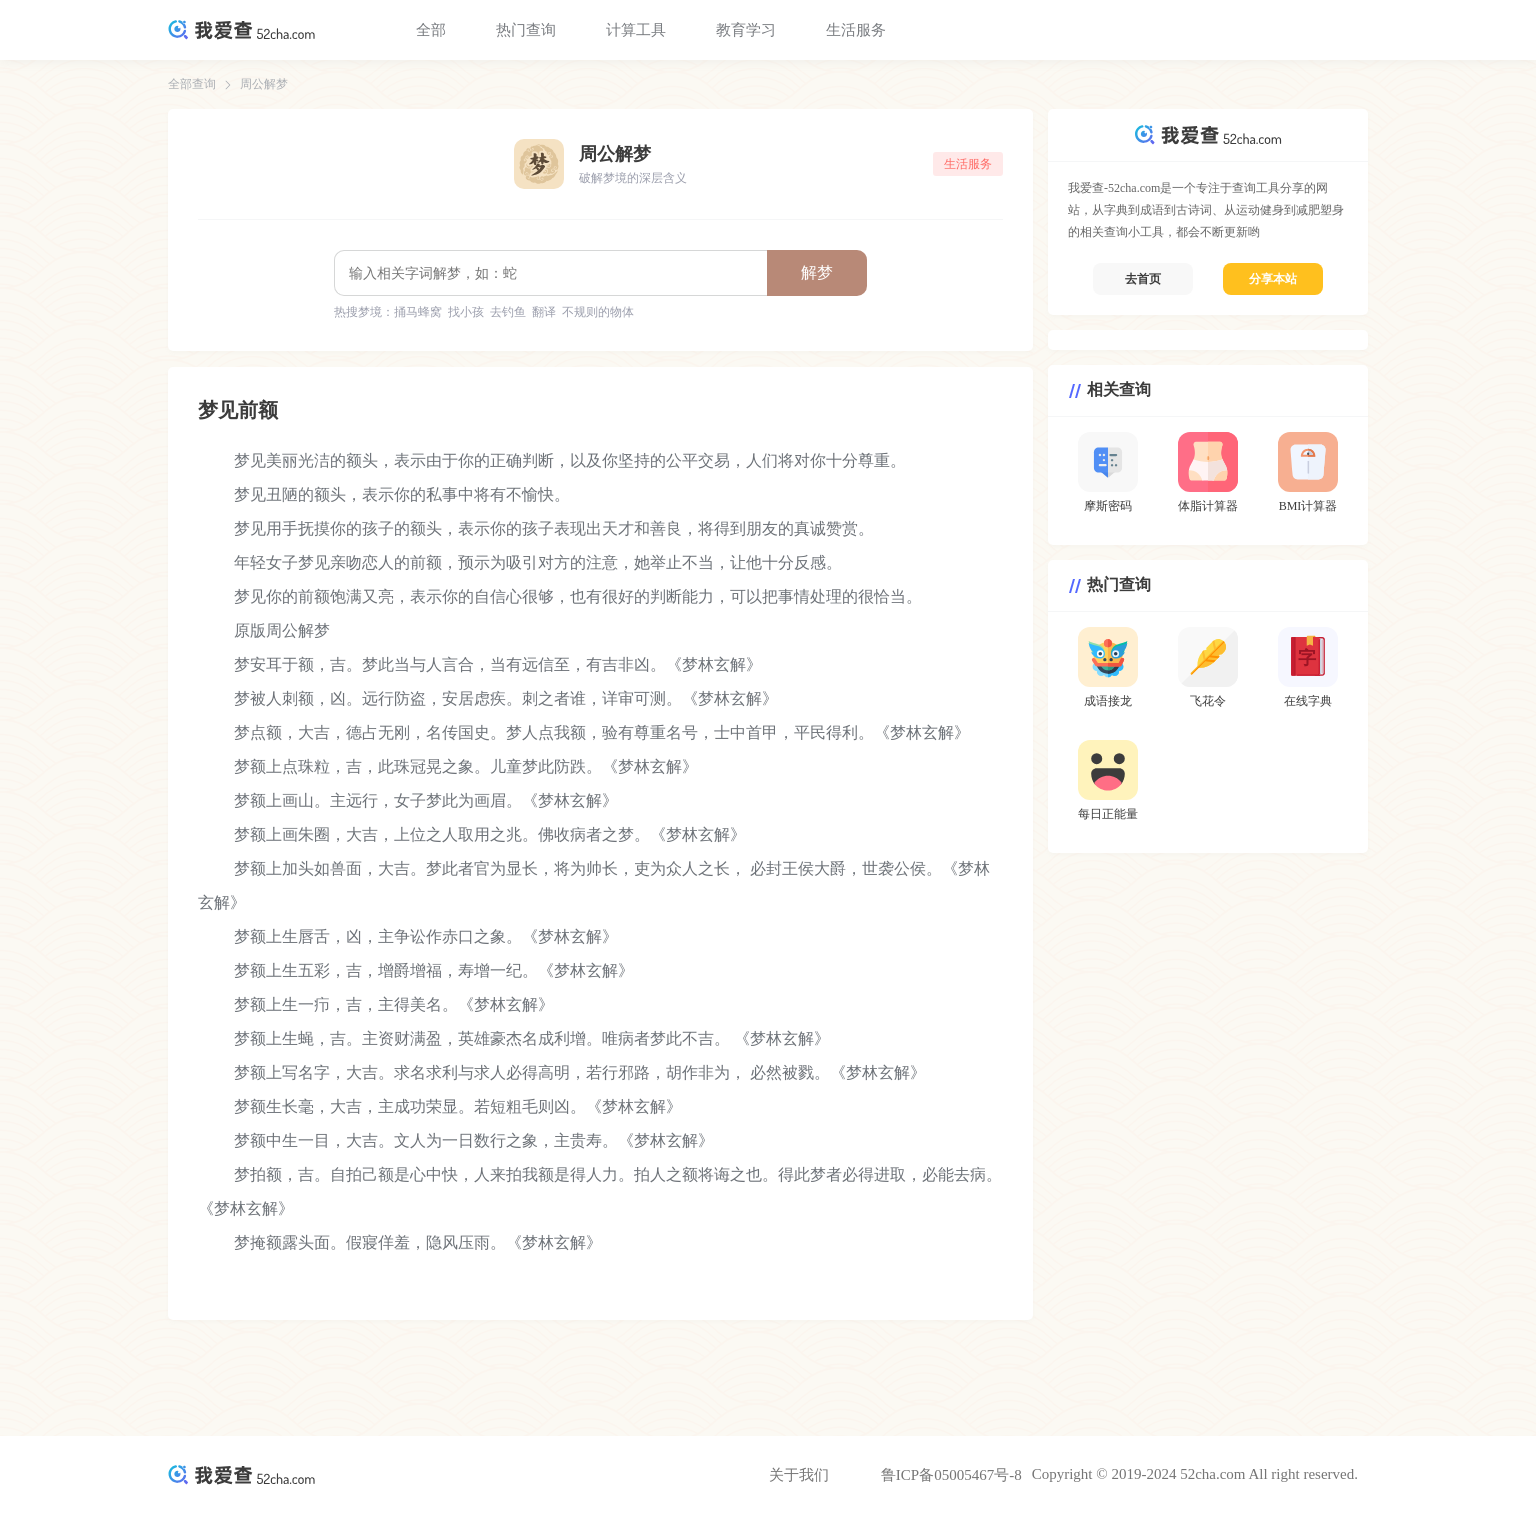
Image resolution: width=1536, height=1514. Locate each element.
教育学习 (746, 30)
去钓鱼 (508, 312)
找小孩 (466, 312)
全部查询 (192, 84)
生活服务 (856, 30)
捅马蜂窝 (418, 312)
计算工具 (636, 30)
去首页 (1143, 279)
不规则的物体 (598, 312)
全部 (431, 30)
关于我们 (799, 1475)
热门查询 (526, 30)
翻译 (544, 312)
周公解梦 (264, 84)
